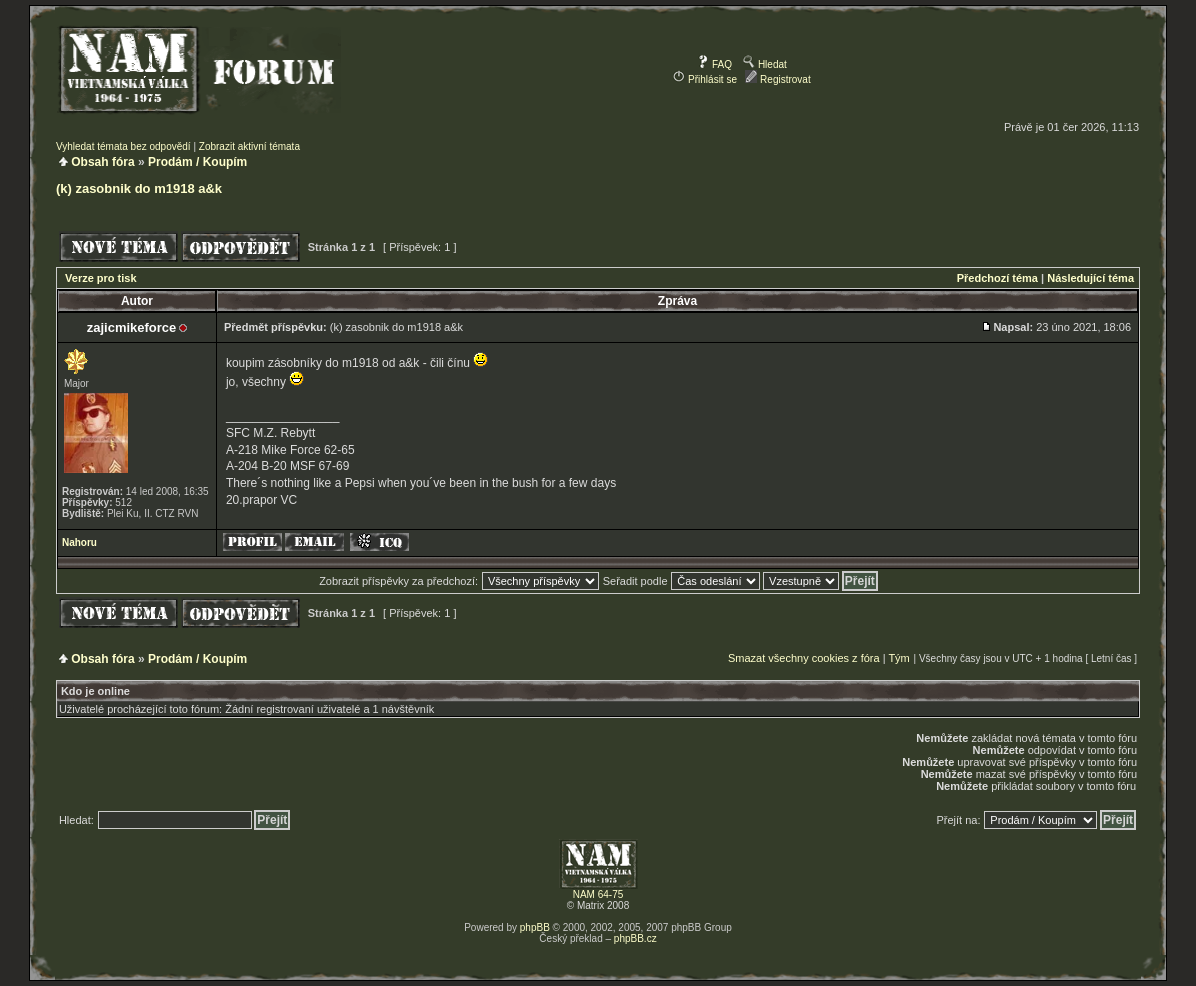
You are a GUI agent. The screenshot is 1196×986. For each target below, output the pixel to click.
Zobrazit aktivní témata (249, 146)
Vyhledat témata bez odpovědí (123, 146)
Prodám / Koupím (197, 162)
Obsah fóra (102, 162)
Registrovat (777, 79)
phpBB (535, 927)
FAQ (714, 64)
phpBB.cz (635, 938)
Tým (898, 658)
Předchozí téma (997, 278)
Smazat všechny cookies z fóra (804, 658)
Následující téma (1090, 278)
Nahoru (79, 542)
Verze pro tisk (101, 278)
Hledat (765, 64)
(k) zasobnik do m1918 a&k (139, 188)
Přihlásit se (705, 79)
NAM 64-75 (598, 894)
